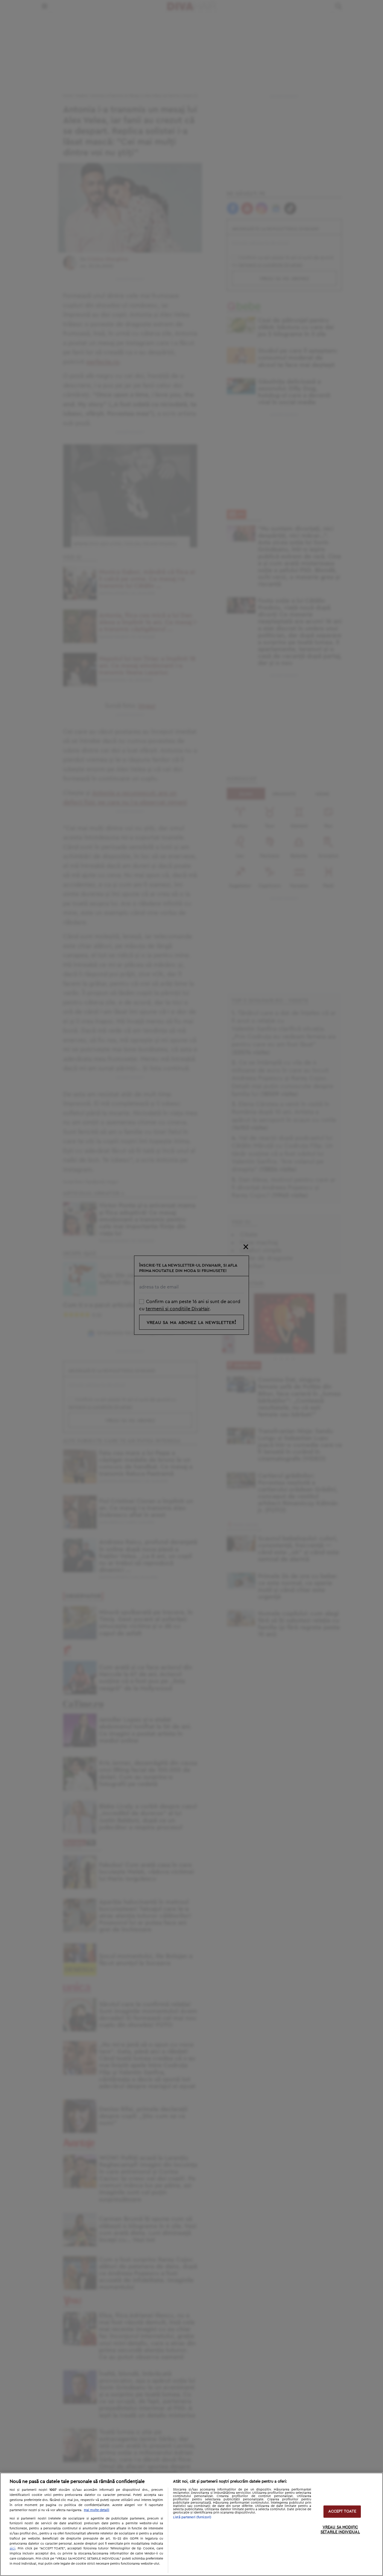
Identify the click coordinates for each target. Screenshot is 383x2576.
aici (12, 2548)
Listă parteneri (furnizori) (192, 2517)
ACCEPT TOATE (342, 2512)
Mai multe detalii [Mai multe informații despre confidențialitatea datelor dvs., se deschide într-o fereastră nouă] (96, 2510)
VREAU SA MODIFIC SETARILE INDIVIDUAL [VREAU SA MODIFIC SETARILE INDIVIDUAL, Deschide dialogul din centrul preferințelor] (340, 2530)
